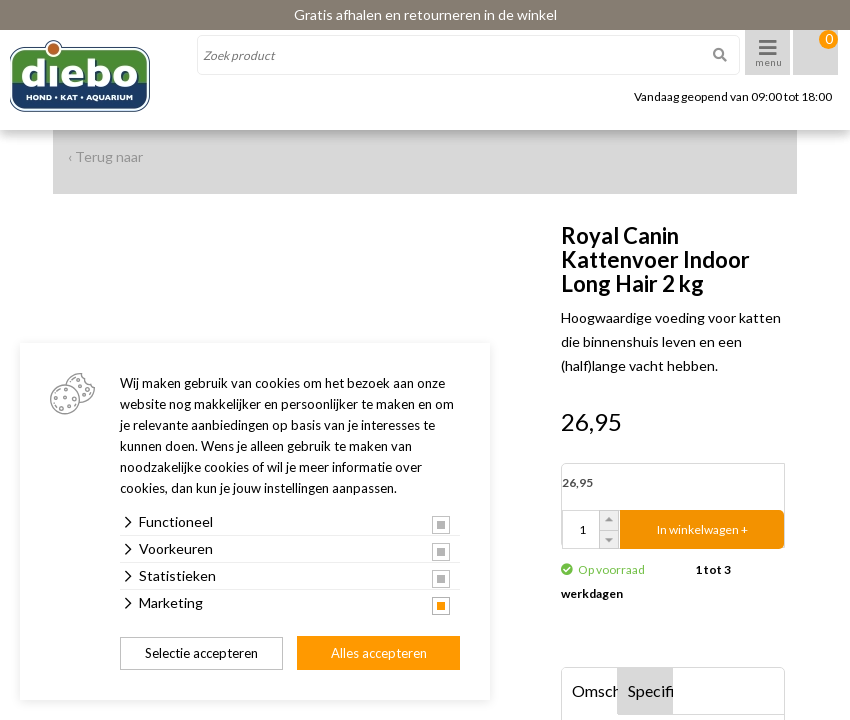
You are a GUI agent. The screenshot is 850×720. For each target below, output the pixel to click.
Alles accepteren (379, 653)
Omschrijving (595, 690)
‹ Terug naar (105, 156)
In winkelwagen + (702, 529)
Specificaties (651, 690)
